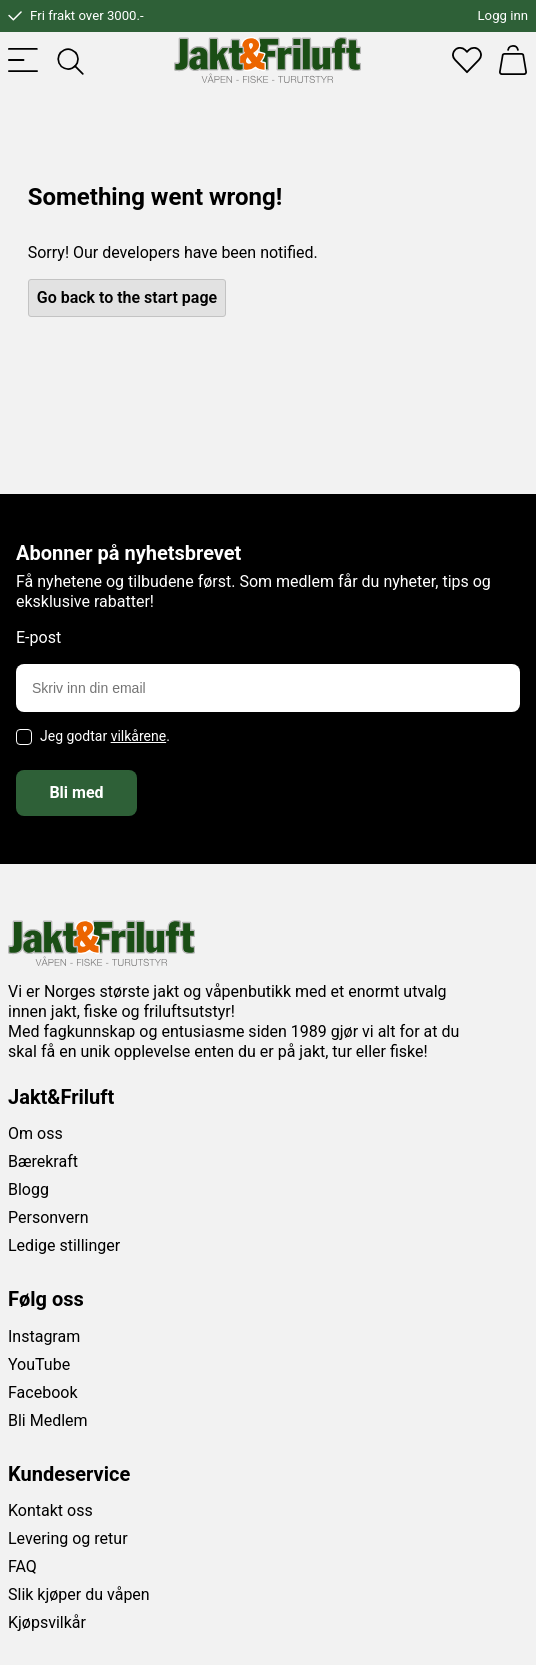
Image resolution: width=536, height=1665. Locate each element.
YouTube (39, 1364)
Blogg (28, 1189)
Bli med (76, 792)
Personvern (48, 1217)
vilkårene (139, 736)
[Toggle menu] (23, 60)
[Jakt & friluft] (267, 60)
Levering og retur (68, 1538)
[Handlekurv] (513, 60)
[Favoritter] (467, 60)
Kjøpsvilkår (47, 1622)
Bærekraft (43, 1161)
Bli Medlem (48, 1420)
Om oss (35, 1133)
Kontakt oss (50, 1510)
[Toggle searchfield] (69, 60)
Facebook (42, 1392)
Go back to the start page (127, 297)
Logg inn (503, 15)
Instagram (44, 1336)
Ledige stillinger (64, 1245)
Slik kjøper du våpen (79, 1594)
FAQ (22, 1566)
